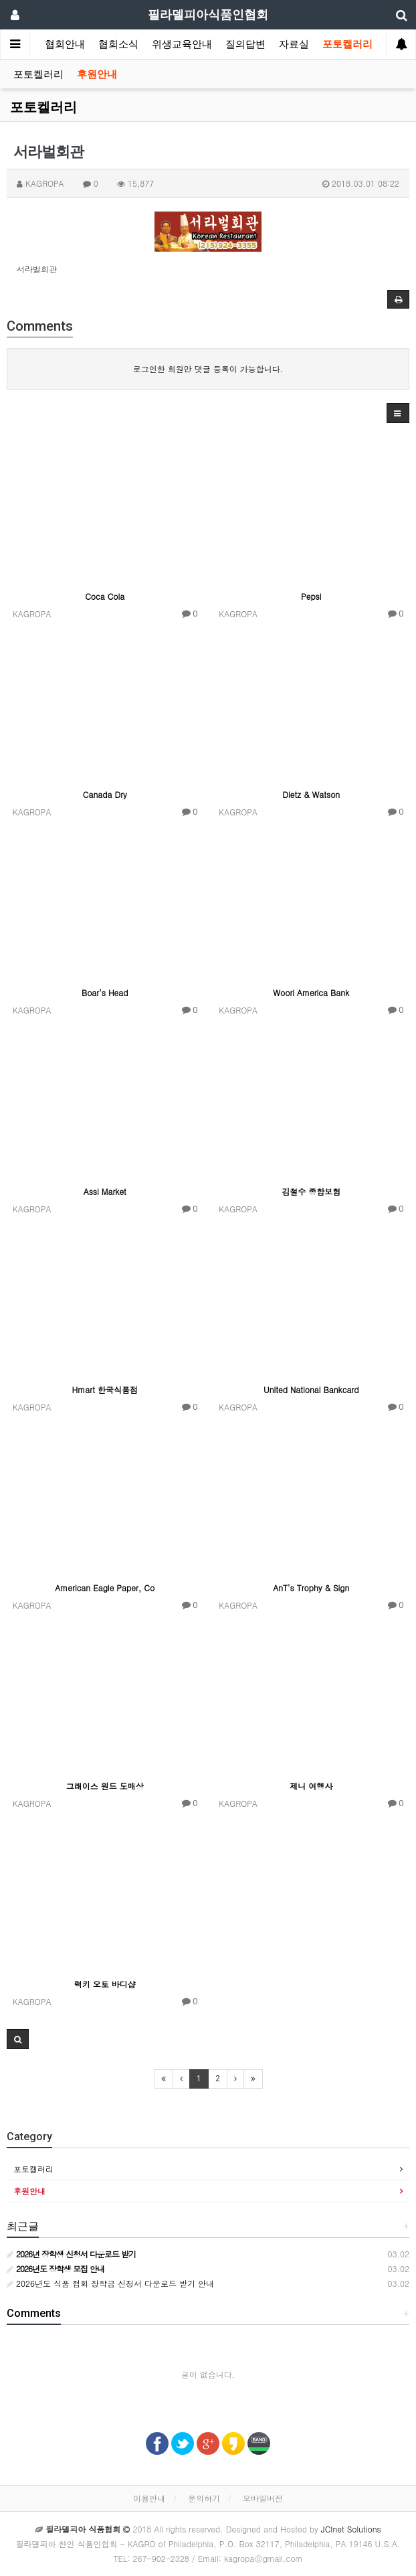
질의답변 (245, 44)
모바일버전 (263, 2498)
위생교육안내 (182, 44)
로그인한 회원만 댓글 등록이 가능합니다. (208, 368)
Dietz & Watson (311, 794)
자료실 (294, 44)
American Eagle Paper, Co (104, 1587)
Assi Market (105, 1191)
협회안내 (65, 44)
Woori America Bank (311, 992)
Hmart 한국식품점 (105, 1389)
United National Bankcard (311, 1389)
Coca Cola (104, 596)
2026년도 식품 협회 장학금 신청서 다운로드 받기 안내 (110, 2283)
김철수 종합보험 (311, 1191)
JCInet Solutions (351, 2528)
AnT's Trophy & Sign (311, 1587)
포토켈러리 (347, 44)
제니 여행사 (311, 1785)
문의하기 (204, 2498)
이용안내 (149, 2498)
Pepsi (311, 596)
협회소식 (118, 44)
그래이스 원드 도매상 (105, 1785)
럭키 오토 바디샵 (105, 1984)
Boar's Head (105, 992)
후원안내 (97, 74)
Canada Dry (105, 794)
